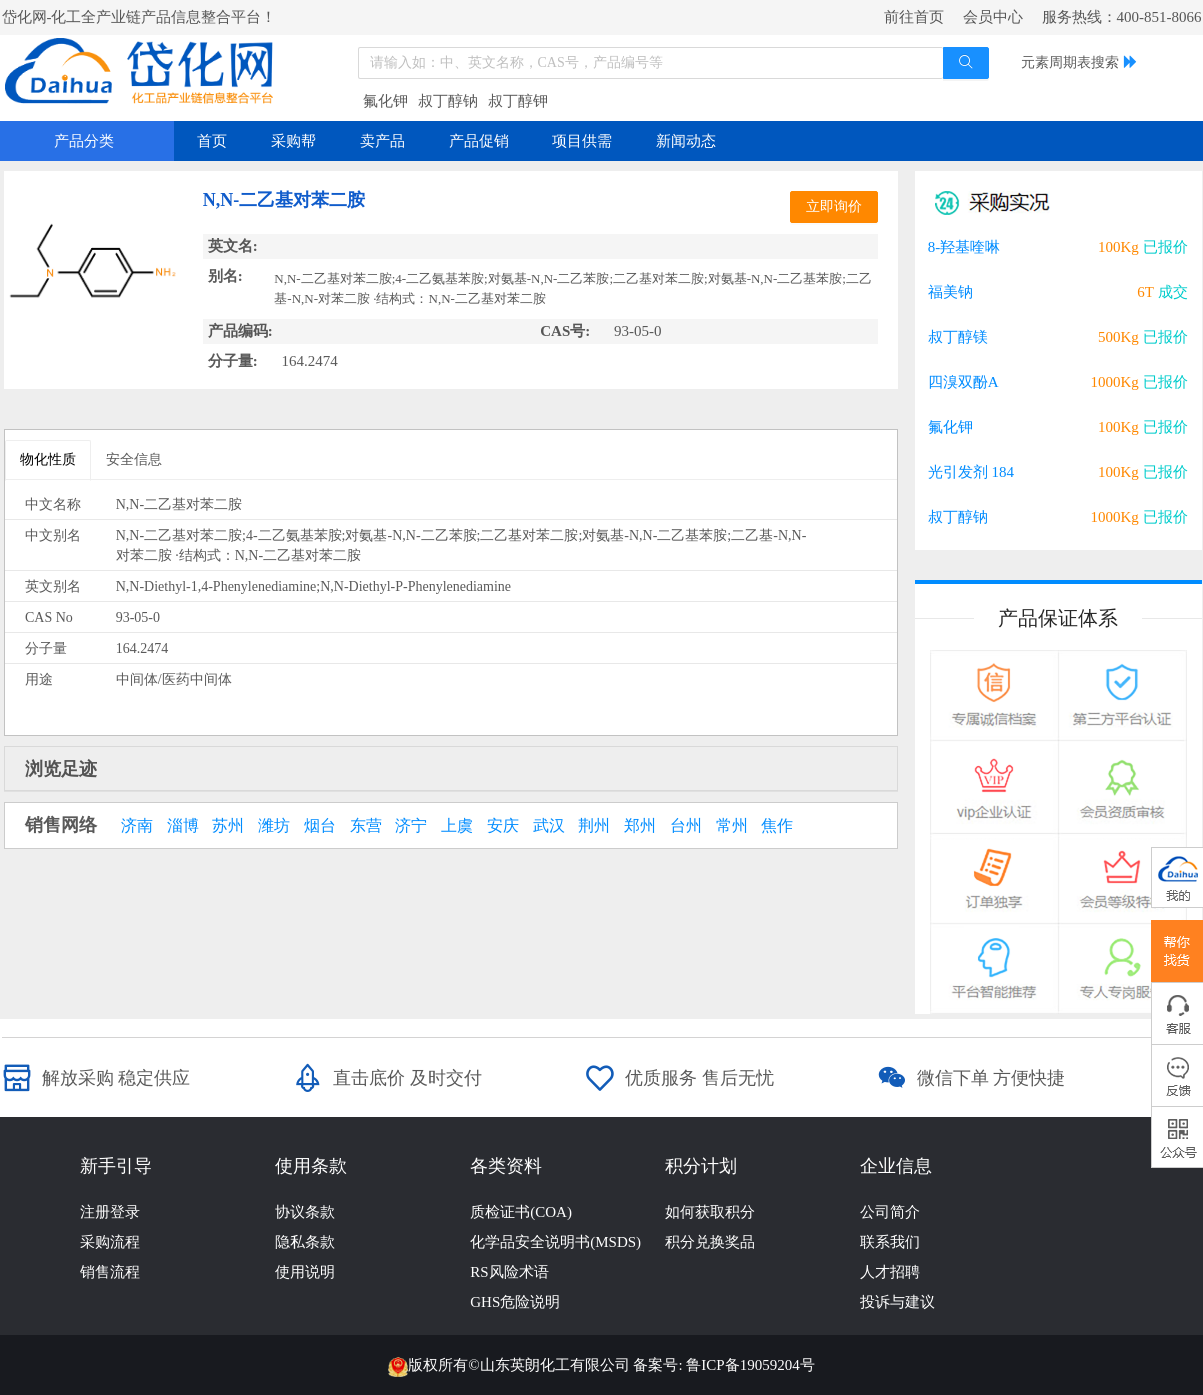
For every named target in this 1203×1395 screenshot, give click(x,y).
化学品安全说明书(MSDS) (555, 1242)
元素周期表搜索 (1070, 62)
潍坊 (274, 826)
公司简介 (890, 1212)
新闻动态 (686, 141)
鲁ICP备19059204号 (750, 1365)
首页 (212, 141)
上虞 (457, 826)
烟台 (320, 826)
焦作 (777, 826)
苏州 (228, 826)
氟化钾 (385, 101)
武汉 (549, 826)
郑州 (640, 826)
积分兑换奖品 (710, 1242)
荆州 (594, 826)
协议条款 (305, 1212)
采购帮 (293, 141)
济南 (137, 826)
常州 (732, 826)
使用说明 (305, 1272)
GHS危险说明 (515, 1302)
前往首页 (914, 17)
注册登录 (110, 1212)
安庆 (503, 826)
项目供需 (582, 141)
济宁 (411, 826)
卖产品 (382, 141)
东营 (366, 826)
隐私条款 (305, 1242)
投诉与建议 (897, 1302)
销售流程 (110, 1272)
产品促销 (479, 141)
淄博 (183, 826)
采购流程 (110, 1242)
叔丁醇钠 (448, 101)
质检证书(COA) (521, 1212)
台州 (686, 826)
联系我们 (890, 1242)
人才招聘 (890, 1272)
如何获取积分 (710, 1212)
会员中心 (993, 17)
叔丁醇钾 (518, 101)
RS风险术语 (509, 1272)
